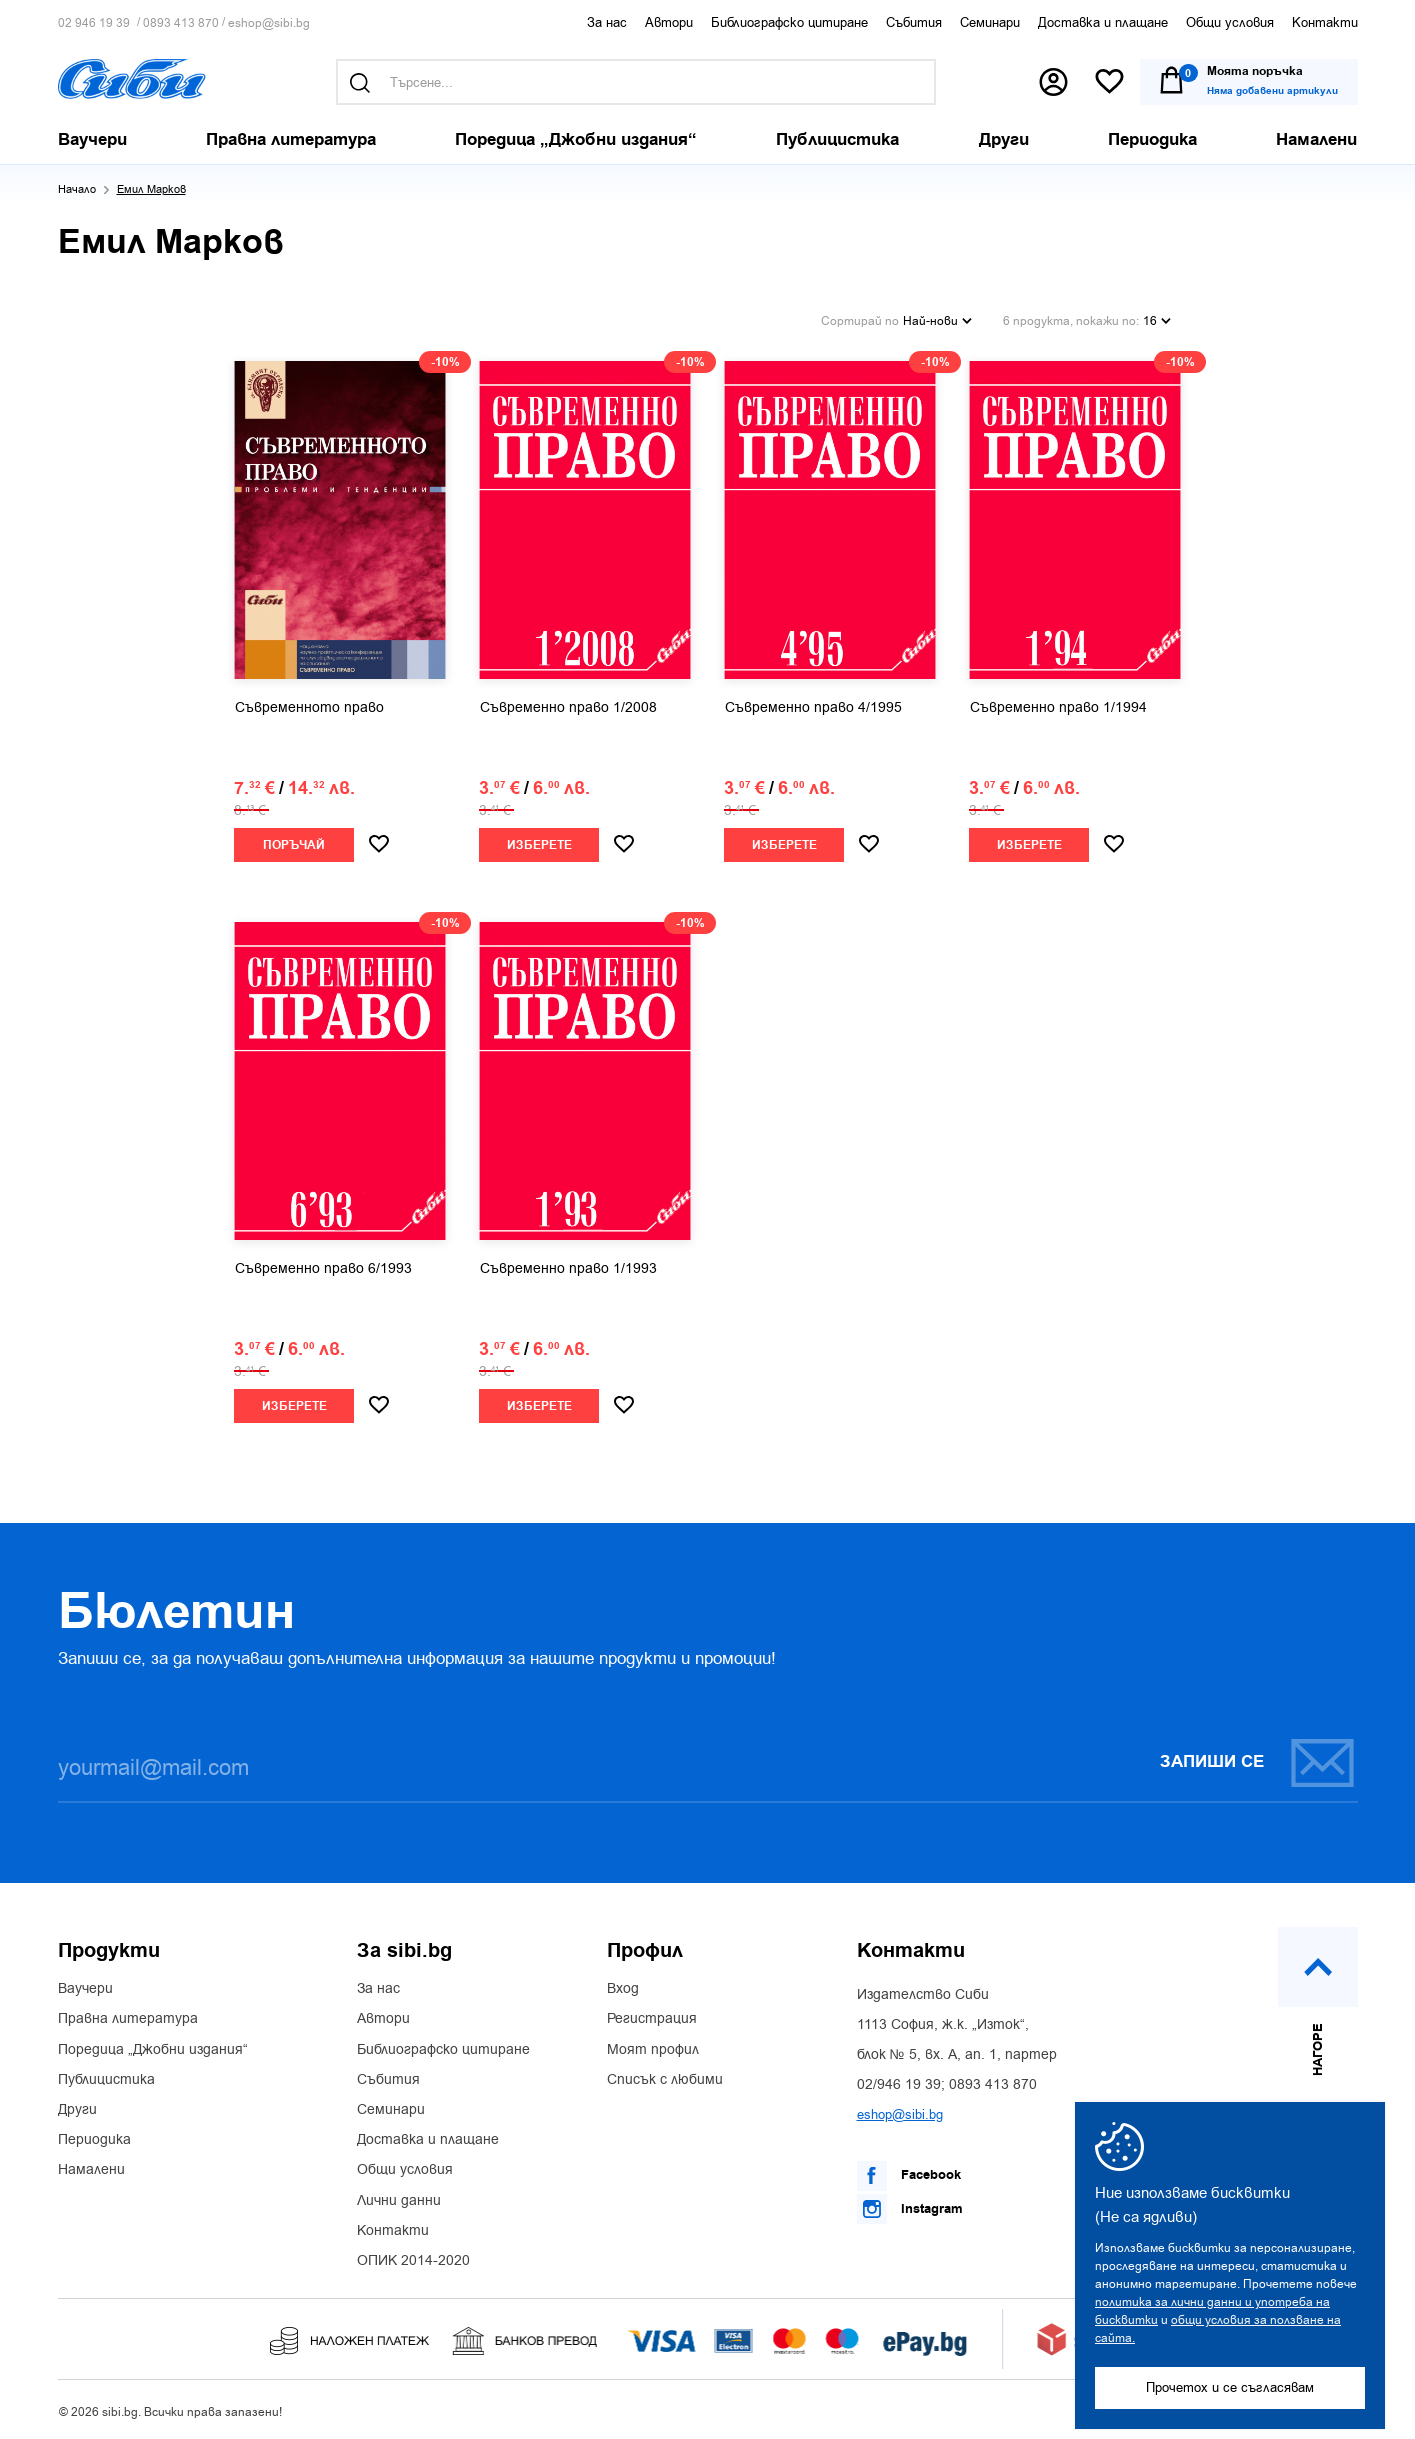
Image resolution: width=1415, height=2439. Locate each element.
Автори (669, 22)
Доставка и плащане (1103, 22)
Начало (77, 189)
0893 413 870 (181, 23)
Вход (623, 1988)
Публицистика (106, 2079)
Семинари (990, 22)
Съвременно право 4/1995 (813, 707)
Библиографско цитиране (789, 22)
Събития (914, 22)
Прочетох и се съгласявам (1230, 2387)
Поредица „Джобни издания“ (153, 2049)
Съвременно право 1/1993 (568, 1268)
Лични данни (399, 2200)
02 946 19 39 (94, 23)
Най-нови (937, 320)
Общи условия (1230, 22)
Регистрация (652, 2018)
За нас (607, 22)
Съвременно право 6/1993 (323, 1268)
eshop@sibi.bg (269, 23)
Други (77, 2109)
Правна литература (128, 2018)
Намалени (91, 2169)
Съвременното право (309, 707)
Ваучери (85, 1988)
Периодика (94, 2139)
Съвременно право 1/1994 (1058, 707)
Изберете (539, 844)
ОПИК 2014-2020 (413, 2260)
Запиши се (1258, 1761)
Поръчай (294, 844)
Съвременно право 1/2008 (568, 707)
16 (1157, 320)
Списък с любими (665, 2079)
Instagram (910, 2208)
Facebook (909, 2175)
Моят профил (653, 2049)
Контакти (1325, 22)
